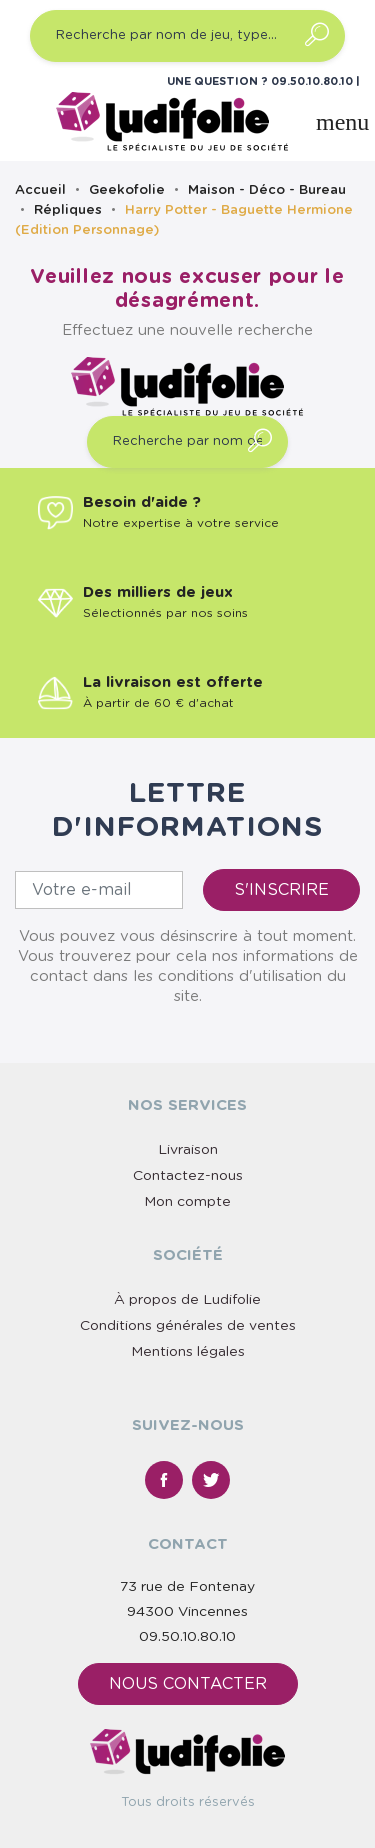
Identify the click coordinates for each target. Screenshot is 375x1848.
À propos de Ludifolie (187, 1300)
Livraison (188, 1150)
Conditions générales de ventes (188, 1326)
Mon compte (187, 1202)
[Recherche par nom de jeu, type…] (187, 36)
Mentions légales (188, 1352)
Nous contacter (188, 1684)
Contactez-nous (188, 1176)
